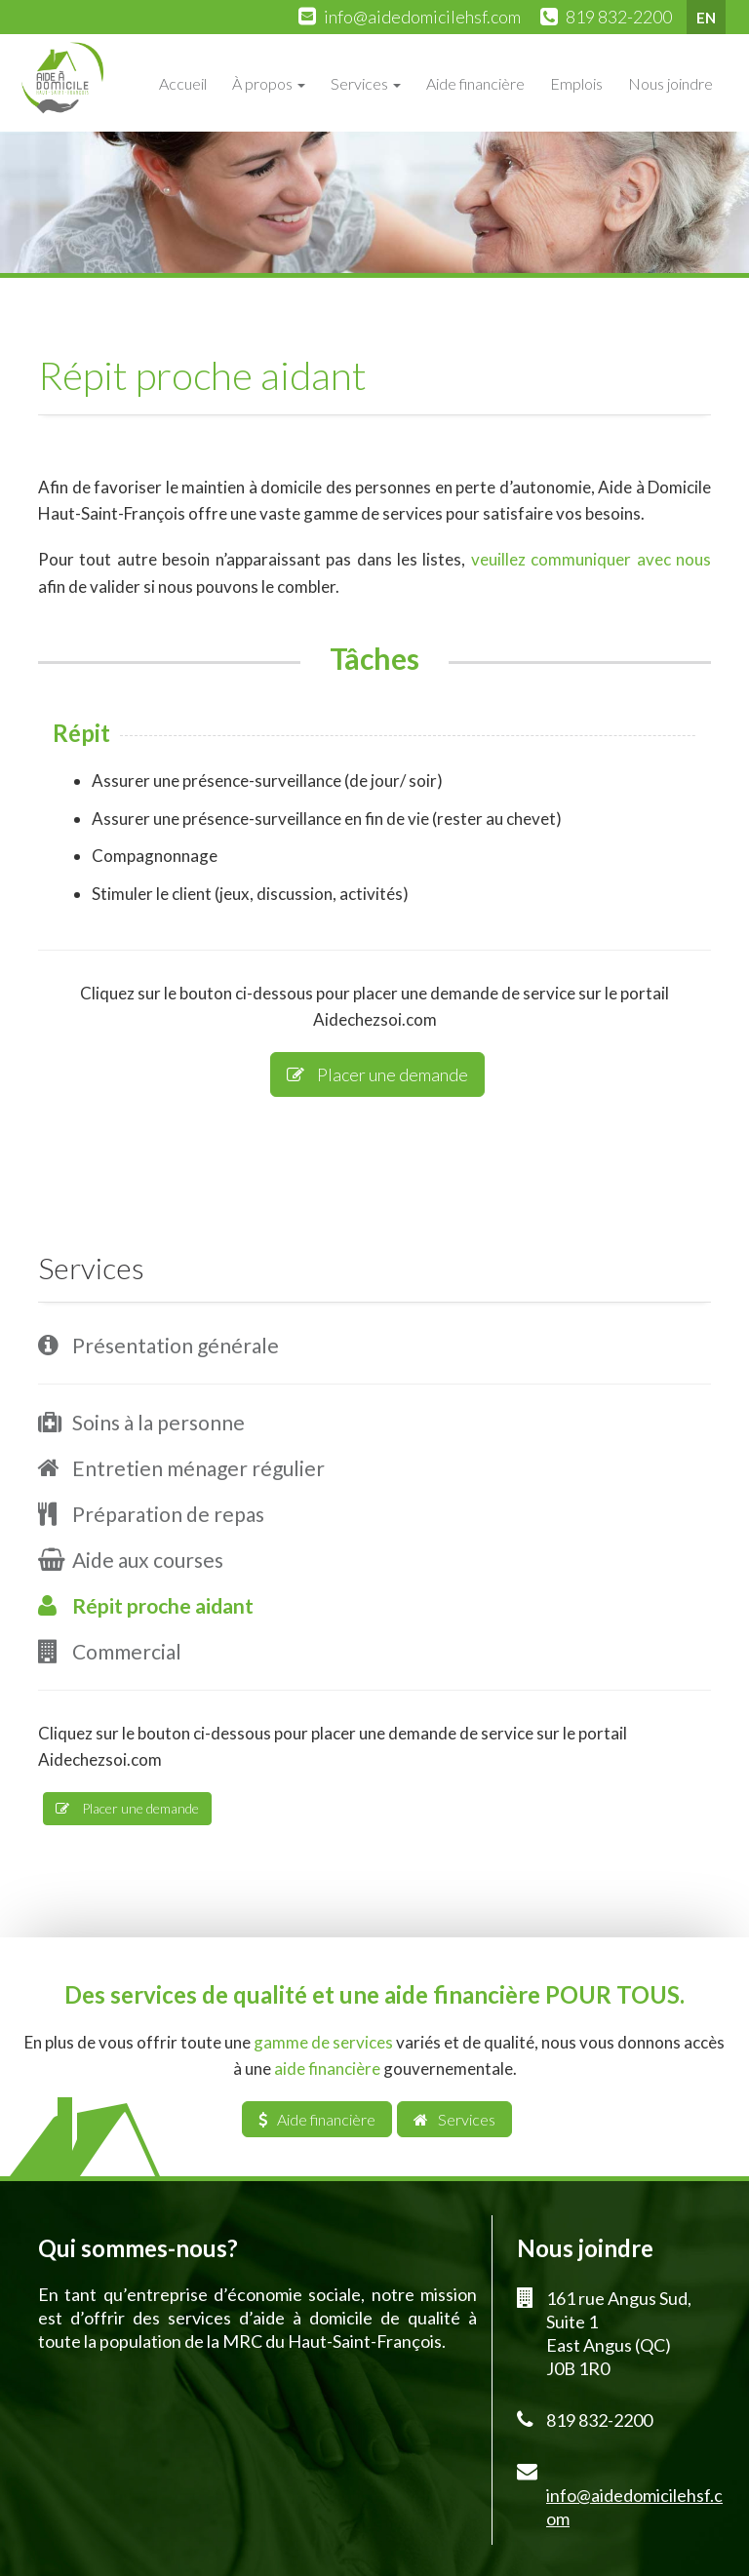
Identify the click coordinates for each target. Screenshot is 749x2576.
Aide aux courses (147, 1559)
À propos (268, 83)
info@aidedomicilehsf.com (422, 16)
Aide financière (475, 83)
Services (366, 83)
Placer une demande (377, 1074)
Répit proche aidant (163, 1605)
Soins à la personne (158, 1422)
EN (706, 17)
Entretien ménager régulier (198, 1468)
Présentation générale (175, 1345)
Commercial (126, 1651)
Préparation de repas (168, 1514)
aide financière (327, 2068)
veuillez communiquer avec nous (591, 559)
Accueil (183, 83)
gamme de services (323, 2042)
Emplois (576, 83)
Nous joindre (670, 83)
